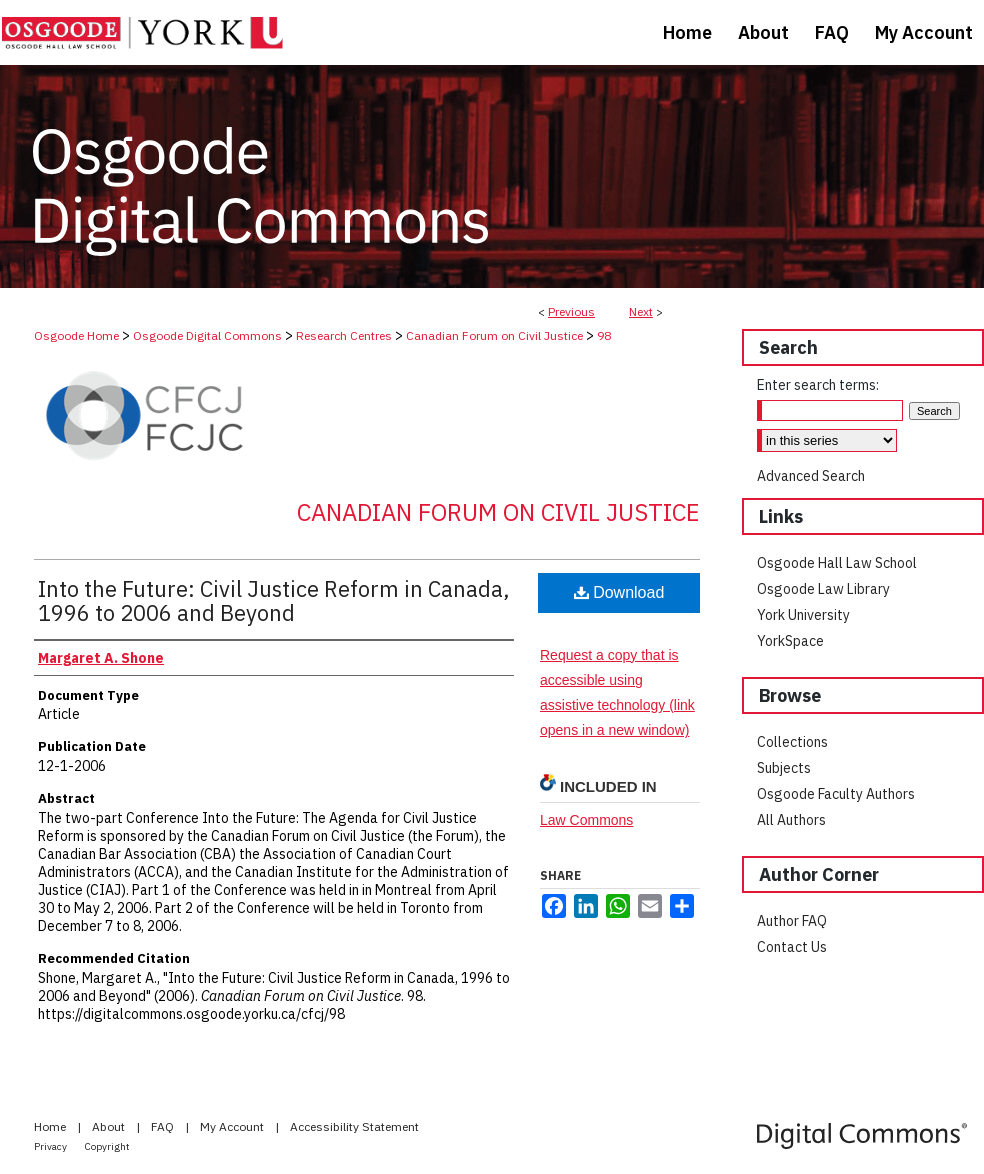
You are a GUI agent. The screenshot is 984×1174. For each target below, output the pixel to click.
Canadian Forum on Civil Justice (494, 335)
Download (619, 592)
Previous (571, 311)
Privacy (51, 1146)
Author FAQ (792, 921)
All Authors (791, 820)
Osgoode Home (76, 335)
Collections (792, 742)
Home (51, 1126)
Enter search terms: (818, 385)
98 (604, 335)
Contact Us (792, 947)
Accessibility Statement (354, 1126)
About (110, 1126)
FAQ (164, 1126)
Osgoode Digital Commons (207, 335)
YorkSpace (790, 641)
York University (803, 615)
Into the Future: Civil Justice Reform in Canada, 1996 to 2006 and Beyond (274, 600)
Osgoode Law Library (823, 589)
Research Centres (344, 335)
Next (641, 311)
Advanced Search (811, 476)
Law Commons (586, 820)
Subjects (784, 768)
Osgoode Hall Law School (837, 563)
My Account (233, 1126)
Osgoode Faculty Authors (836, 794)
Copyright (107, 1146)
